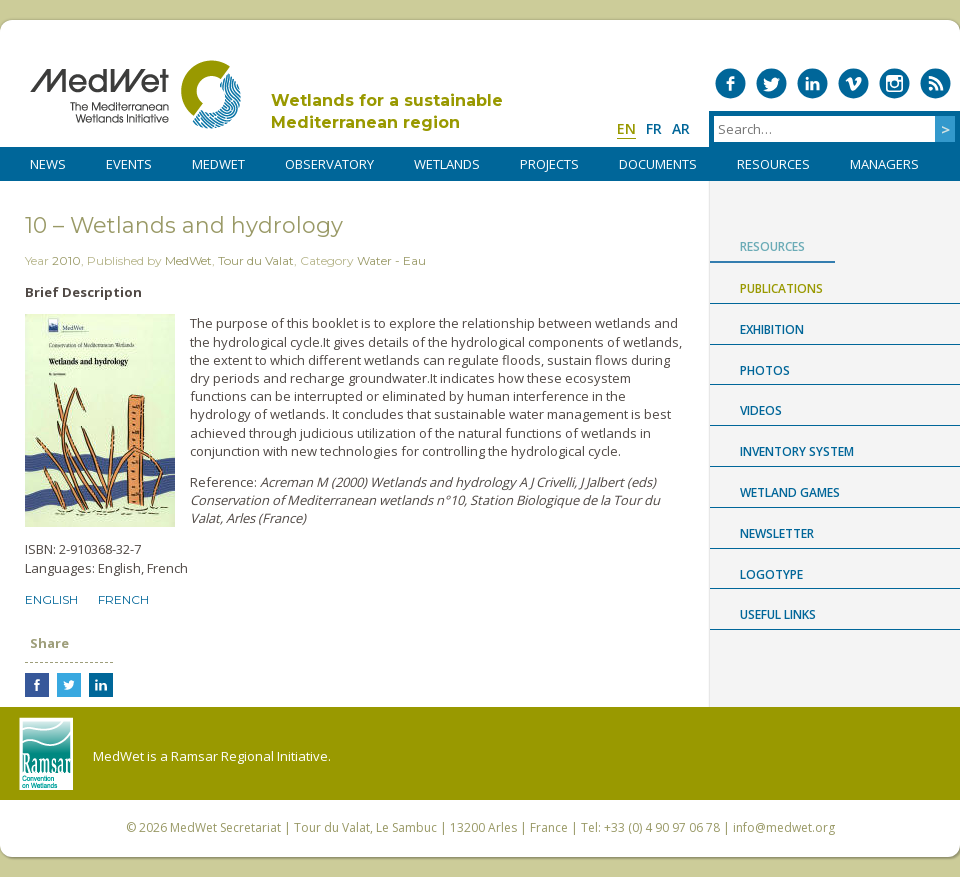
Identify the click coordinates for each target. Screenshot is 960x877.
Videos (761, 410)
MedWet (135, 94)
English (51, 599)
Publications (781, 288)
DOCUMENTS (658, 164)
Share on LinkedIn (101, 685)
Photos (765, 370)
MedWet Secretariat (225, 827)
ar (681, 128)
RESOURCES (773, 164)
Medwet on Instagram (894, 83)
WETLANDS (447, 164)
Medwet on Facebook (730, 83)
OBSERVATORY (329, 164)
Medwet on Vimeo (853, 83)
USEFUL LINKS (778, 614)
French (123, 599)
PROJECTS (549, 164)
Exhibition (772, 329)
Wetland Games (790, 492)
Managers (884, 164)
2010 (66, 260)
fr (654, 128)
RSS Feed (935, 83)
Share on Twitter (69, 685)
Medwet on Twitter (771, 83)
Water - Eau (391, 260)
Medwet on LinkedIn (812, 83)
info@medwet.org (784, 827)
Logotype (771, 574)
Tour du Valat (256, 260)
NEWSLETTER (777, 533)
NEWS (48, 164)
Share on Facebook (37, 685)
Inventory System (797, 451)
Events (129, 164)
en (626, 128)
